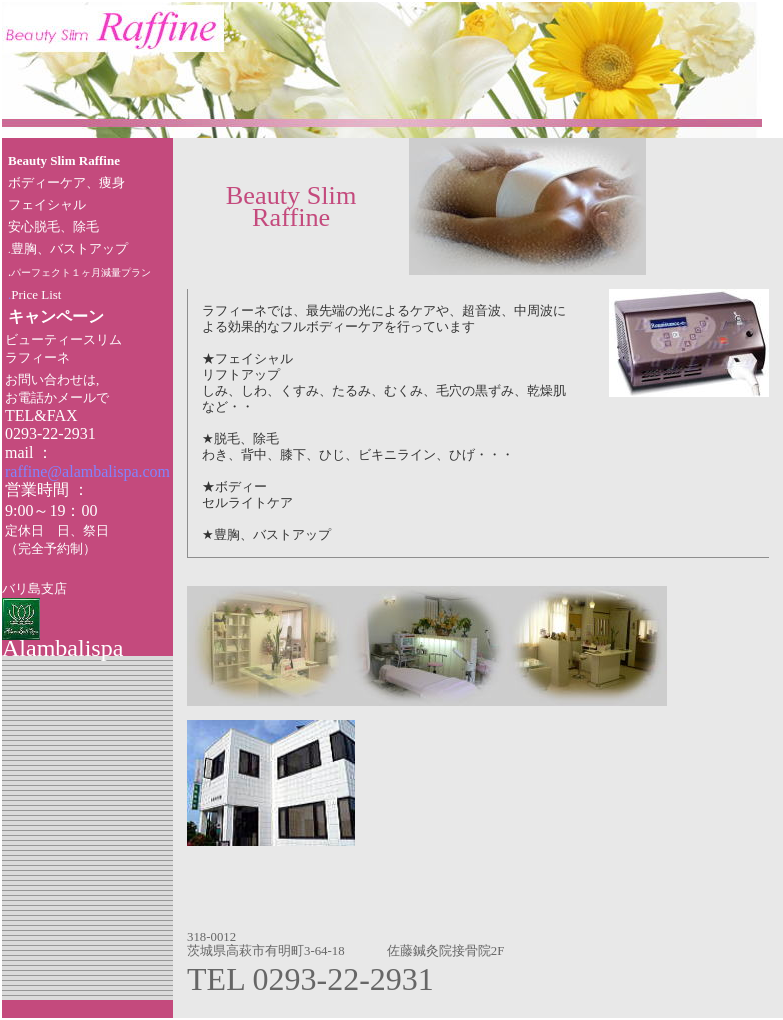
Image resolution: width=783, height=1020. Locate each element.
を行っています (429, 327)
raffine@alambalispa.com (87, 471)
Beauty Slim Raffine (64, 160)
